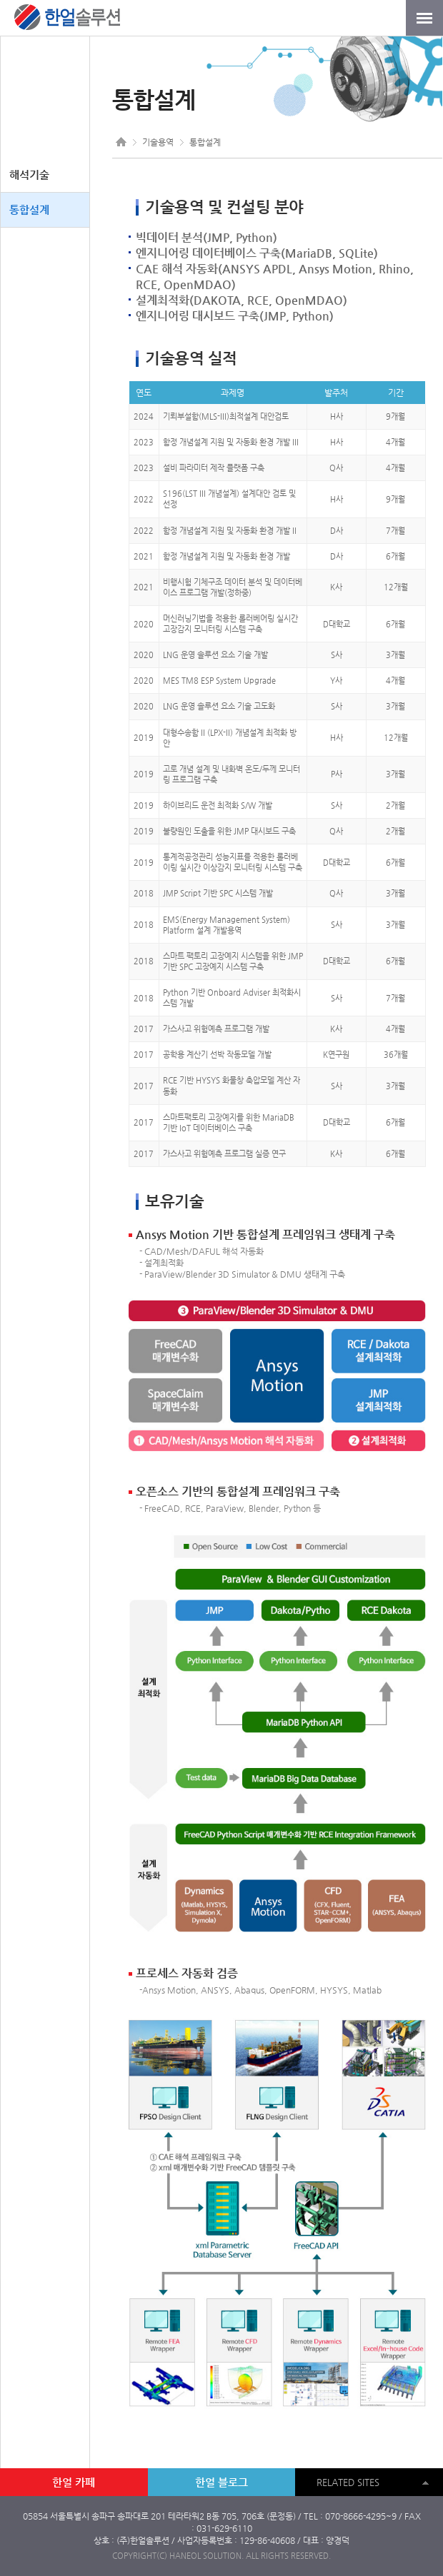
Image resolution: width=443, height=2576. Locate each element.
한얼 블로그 (221, 2482)
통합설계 (29, 209)
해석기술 (29, 174)
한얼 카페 (73, 2482)
